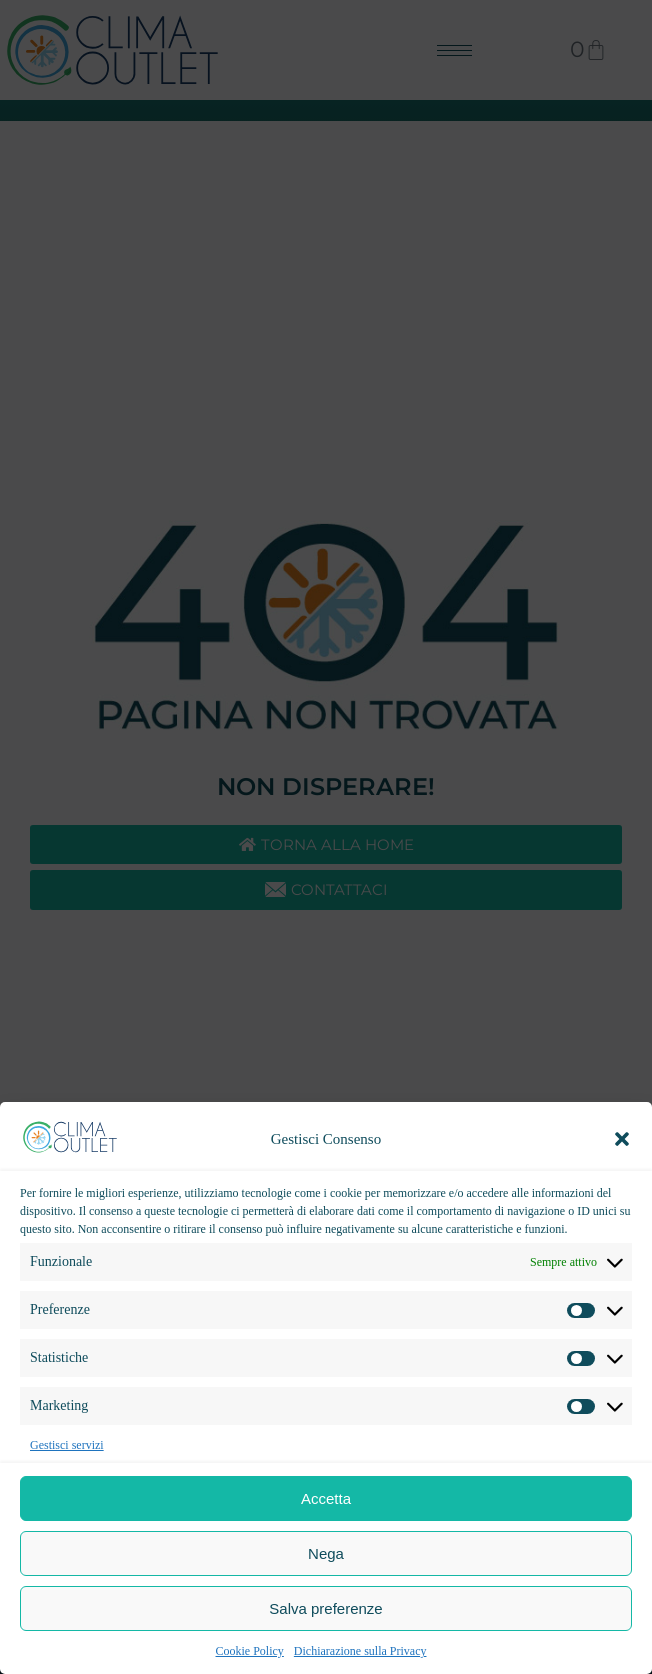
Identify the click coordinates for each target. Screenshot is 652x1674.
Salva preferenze (325, 1608)
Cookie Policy (250, 1651)
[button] (622, 1139)
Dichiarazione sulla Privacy (360, 1651)
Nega (326, 1553)
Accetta (326, 1498)
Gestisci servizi (67, 1445)
